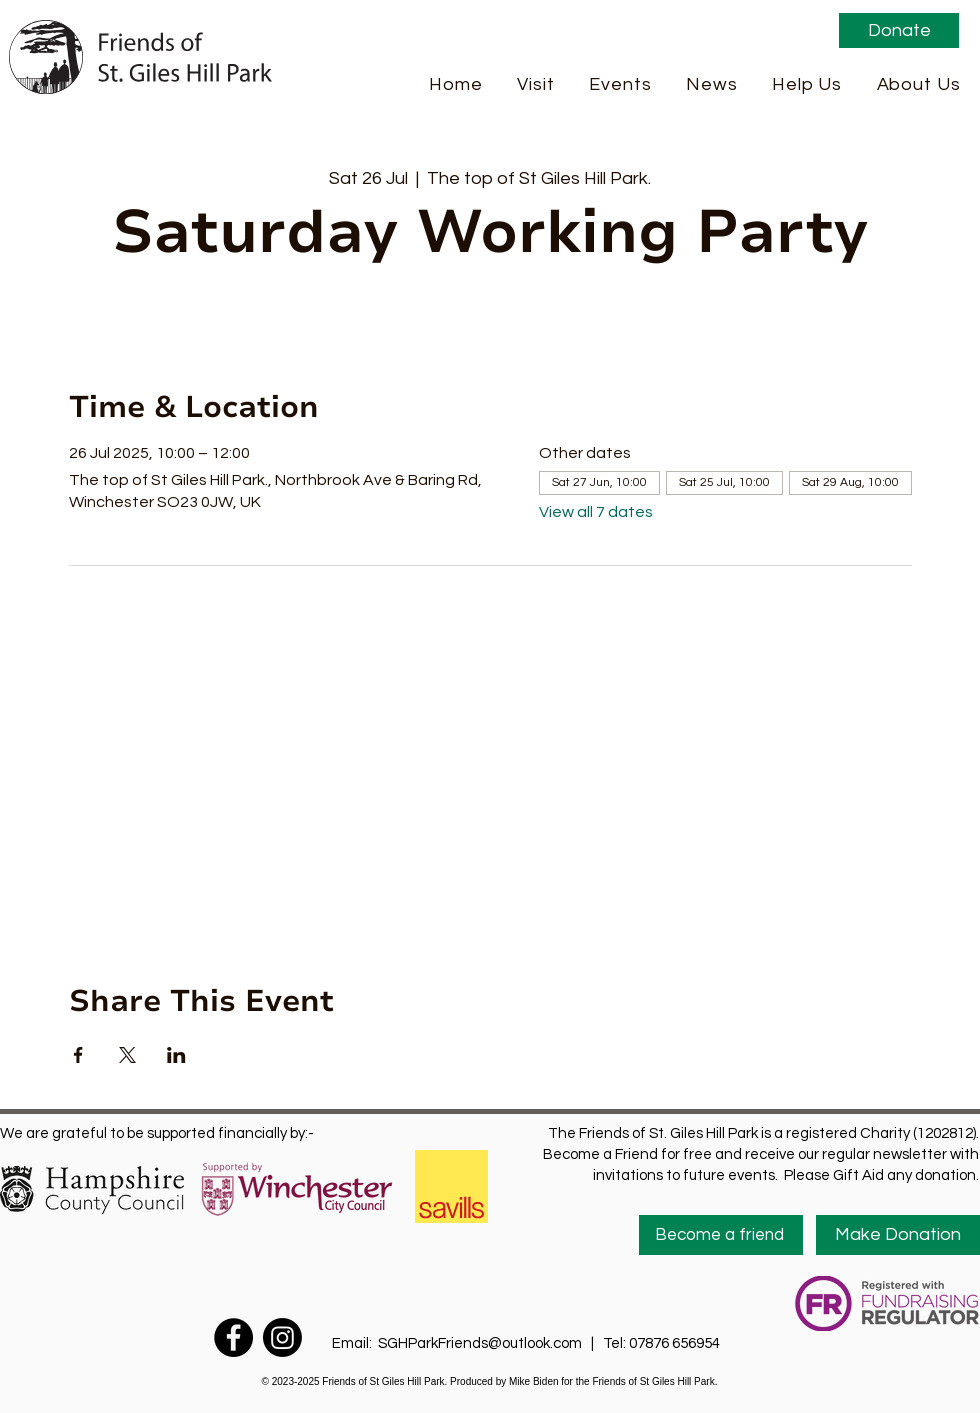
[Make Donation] (898, 1235)
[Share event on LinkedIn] (176, 1055)
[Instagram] (282, 1337)
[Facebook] (233, 1337)
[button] (536, 84)
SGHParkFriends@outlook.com (480, 1343)
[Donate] (899, 30)
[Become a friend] (721, 1235)
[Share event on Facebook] (78, 1055)
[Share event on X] (127, 1055)
